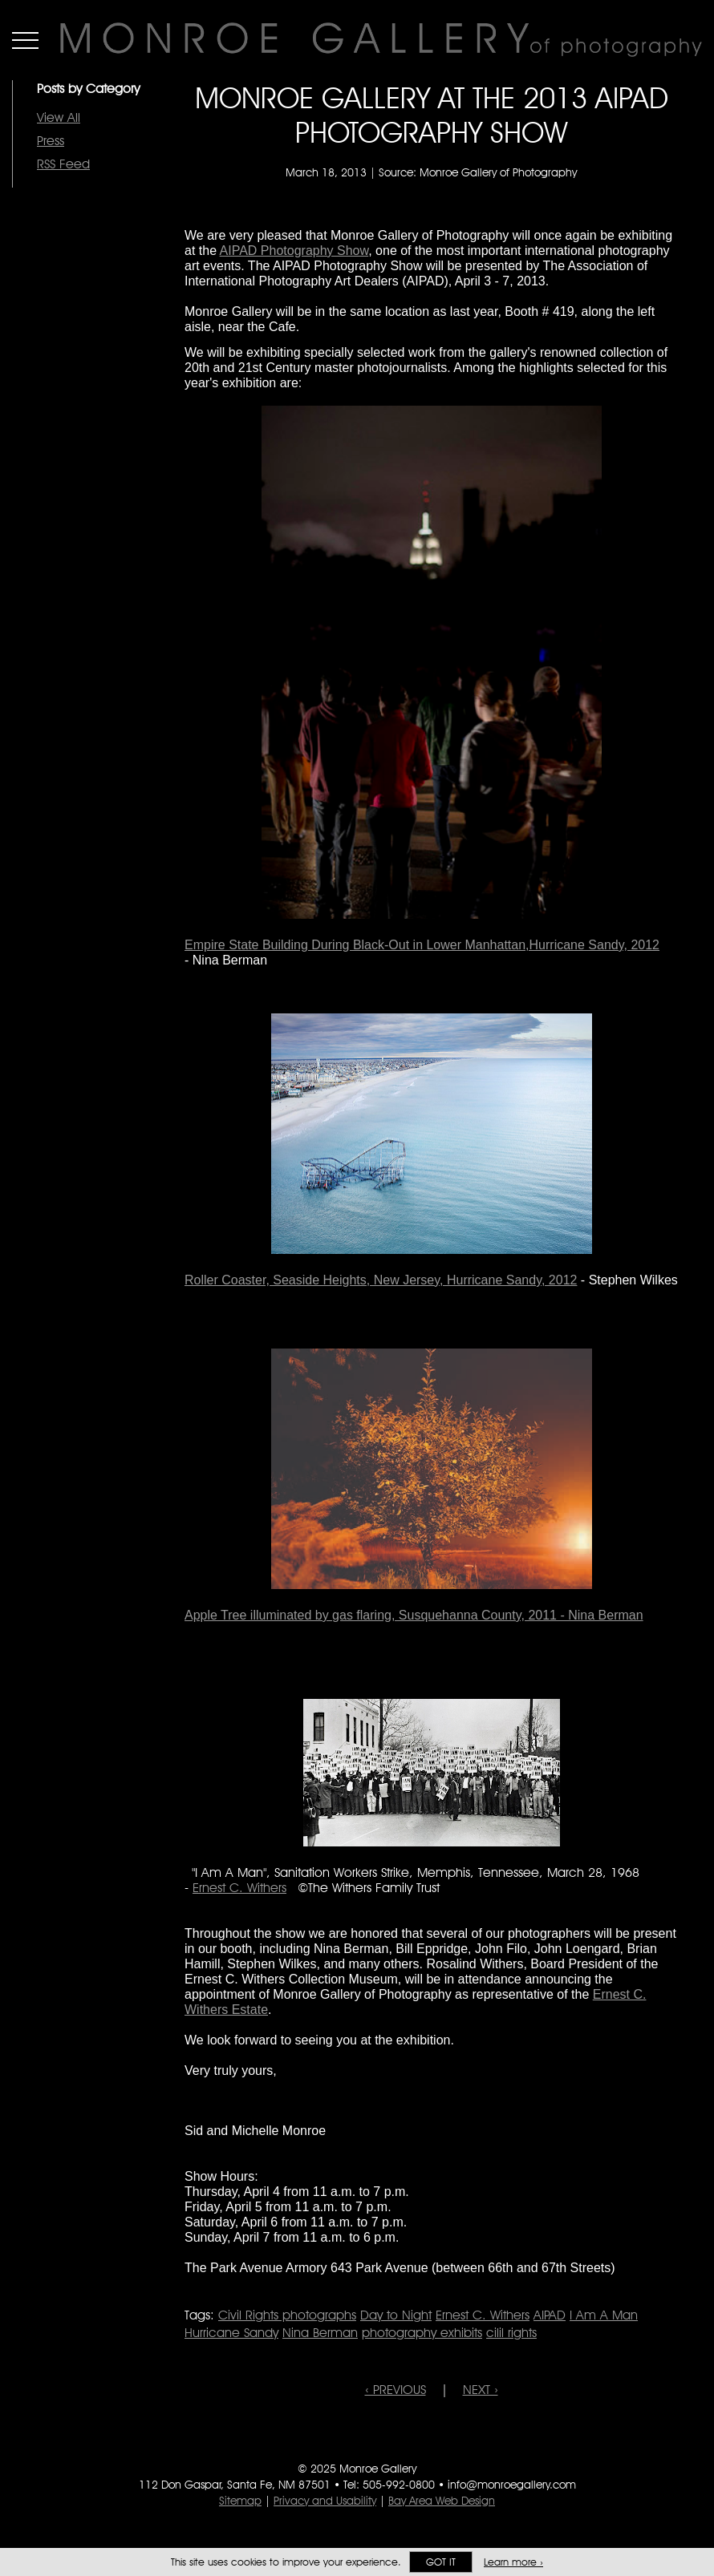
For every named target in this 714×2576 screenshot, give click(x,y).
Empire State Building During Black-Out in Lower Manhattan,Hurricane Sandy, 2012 (422, 945)
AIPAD (549, 2315)
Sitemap (240, 2500)
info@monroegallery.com (512, 2484)
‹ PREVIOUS (395, 2389)
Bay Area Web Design (441, 2500)
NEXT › (480, 2389)
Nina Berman (320, 2332)
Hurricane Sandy (231, 2332)
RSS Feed (63, 164)
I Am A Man (604, 2315)
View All (58, 117)
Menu (25, 40)
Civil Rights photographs (287, 2315)
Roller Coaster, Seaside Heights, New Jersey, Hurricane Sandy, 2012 (381, 1280)
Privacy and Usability (325, 2500)
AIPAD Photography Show (294, 250)
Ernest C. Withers (239, 1887)
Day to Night (396, 2315)
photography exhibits (422, 2332)
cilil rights (511, 2332)
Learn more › (513, 2562)
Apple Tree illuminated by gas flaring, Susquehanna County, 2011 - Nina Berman (414, 1615)
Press (50, 140)
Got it (441, 2562)
